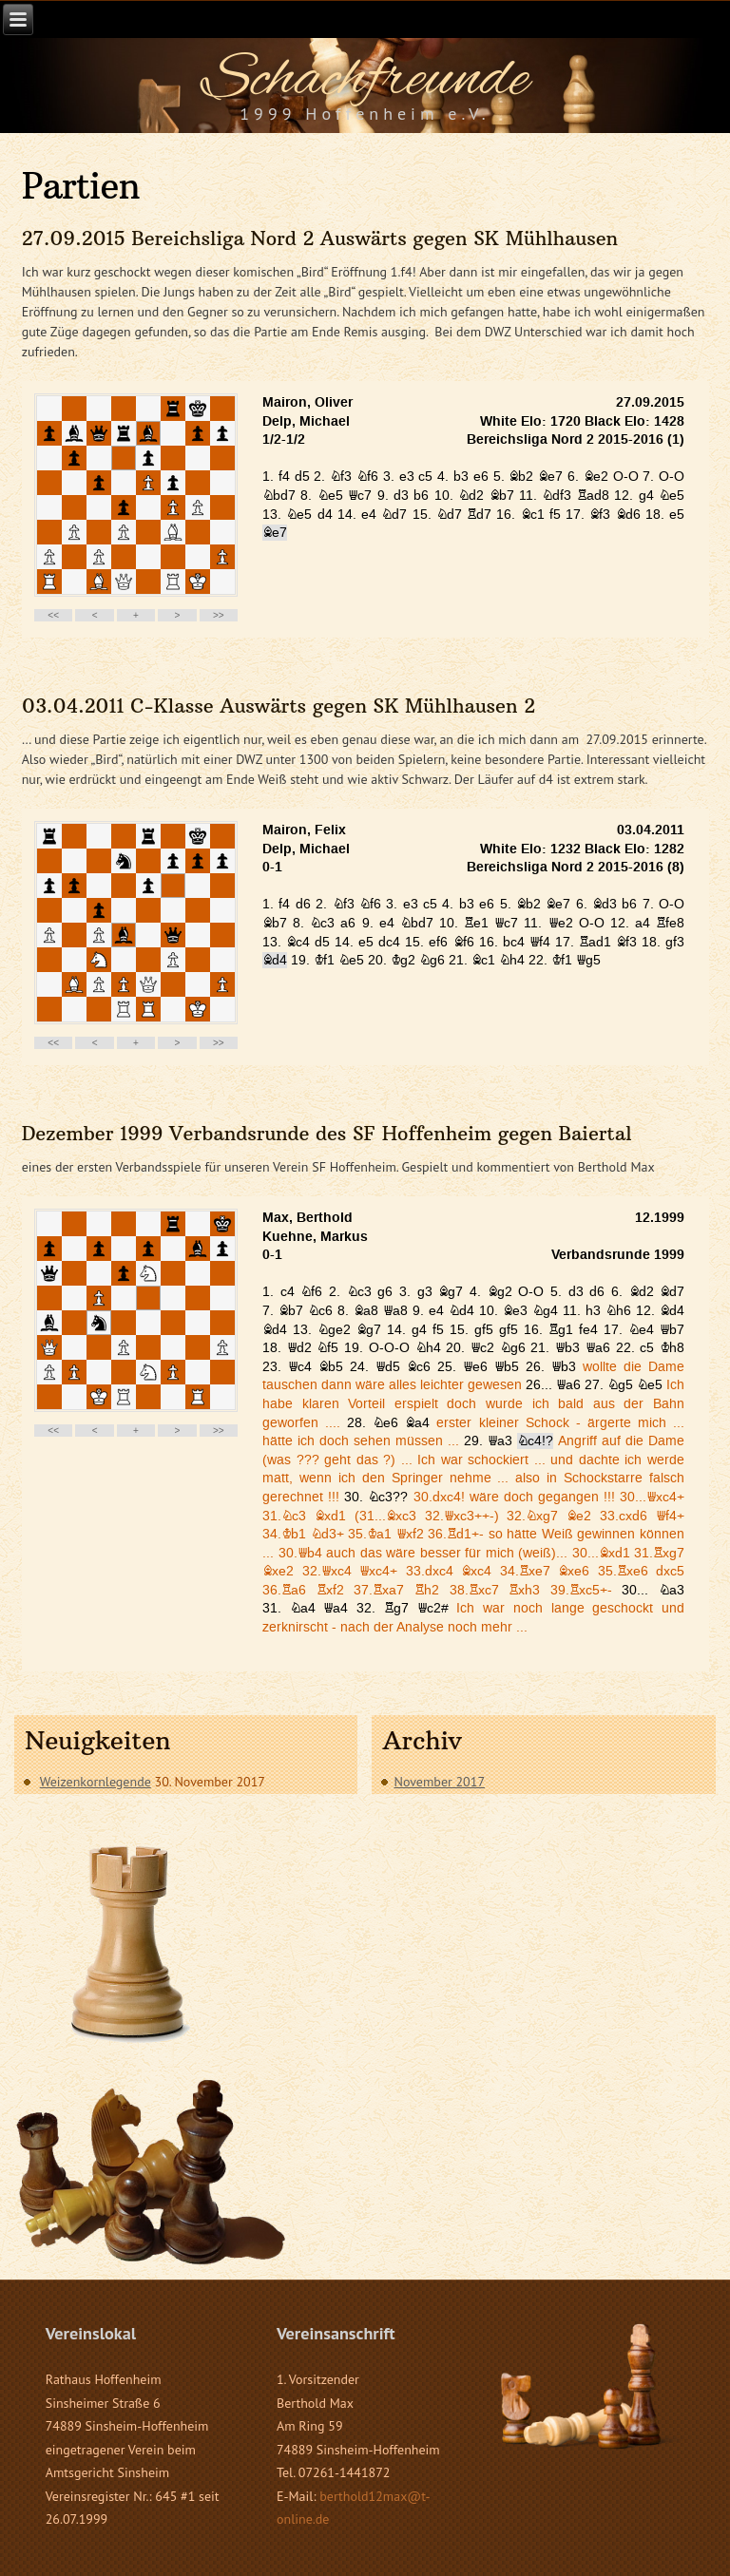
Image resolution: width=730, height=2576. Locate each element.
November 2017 (439, 1781)
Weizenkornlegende (95, 1781)
